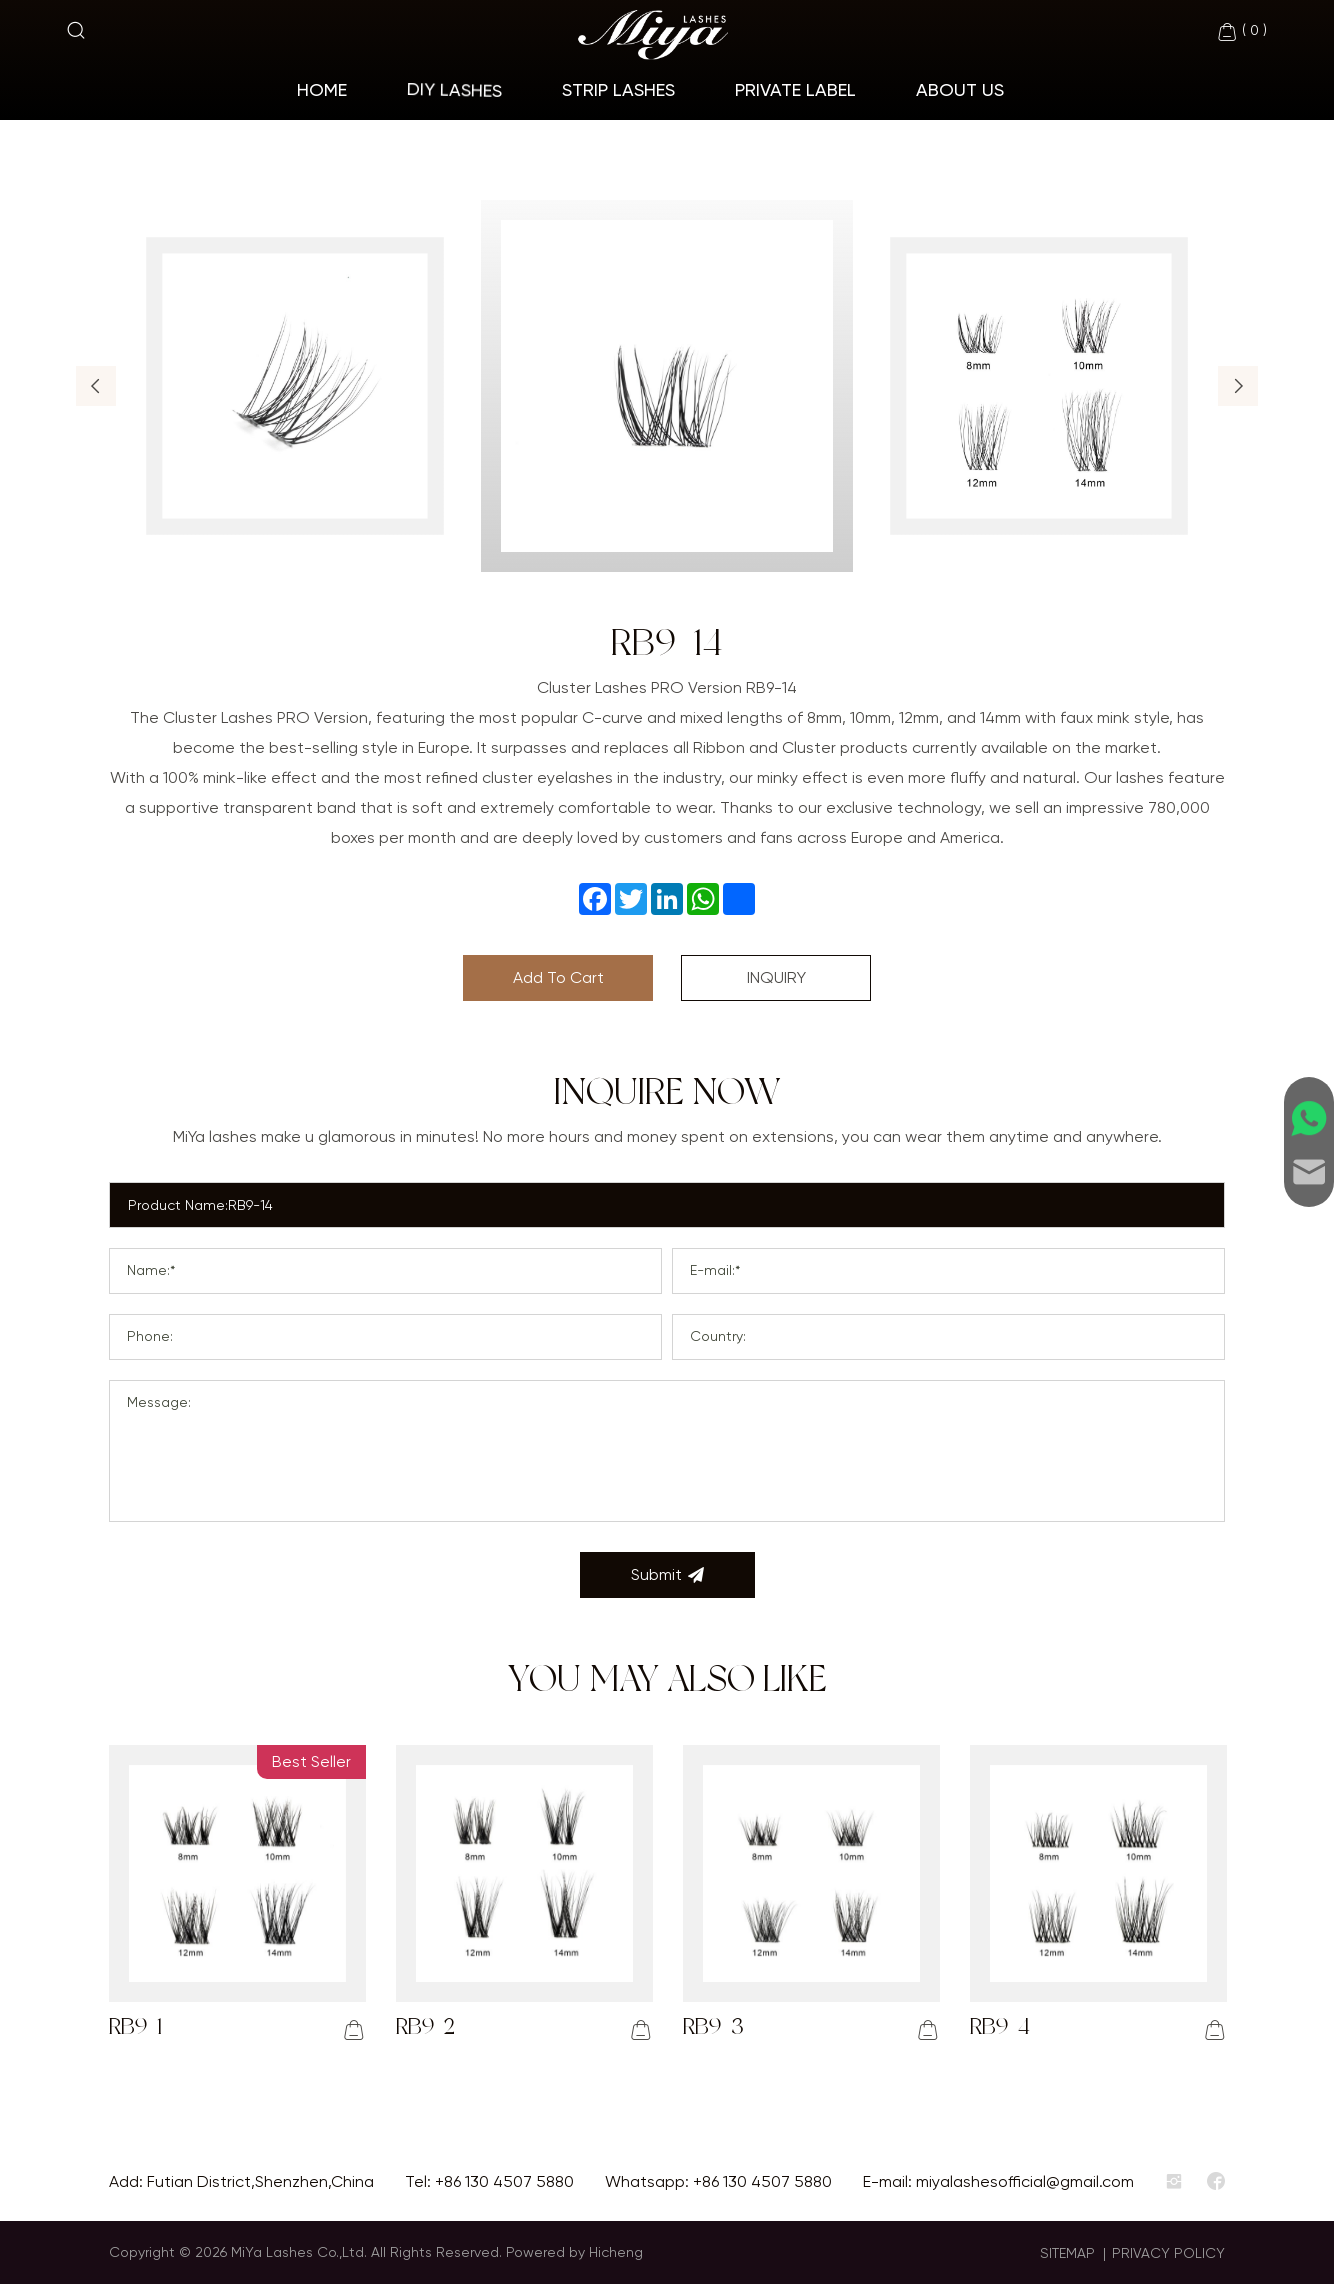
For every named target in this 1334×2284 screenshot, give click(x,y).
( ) (1241, 32)
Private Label (795, 89)
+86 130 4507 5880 (504, 2181)
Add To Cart (558, 977)
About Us (960, 89)
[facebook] (1216, 2182)
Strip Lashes (618, 89)
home (322, 89)
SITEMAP (1067, 2253)
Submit (667, 1575)
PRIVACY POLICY (1168, 2253)
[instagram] (1174, 2182)
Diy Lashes (454, 89)
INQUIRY (776, 977)
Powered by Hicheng (574, 2252)
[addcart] (354, 2030)
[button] (96, 386)
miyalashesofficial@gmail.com (1025, 2181)
